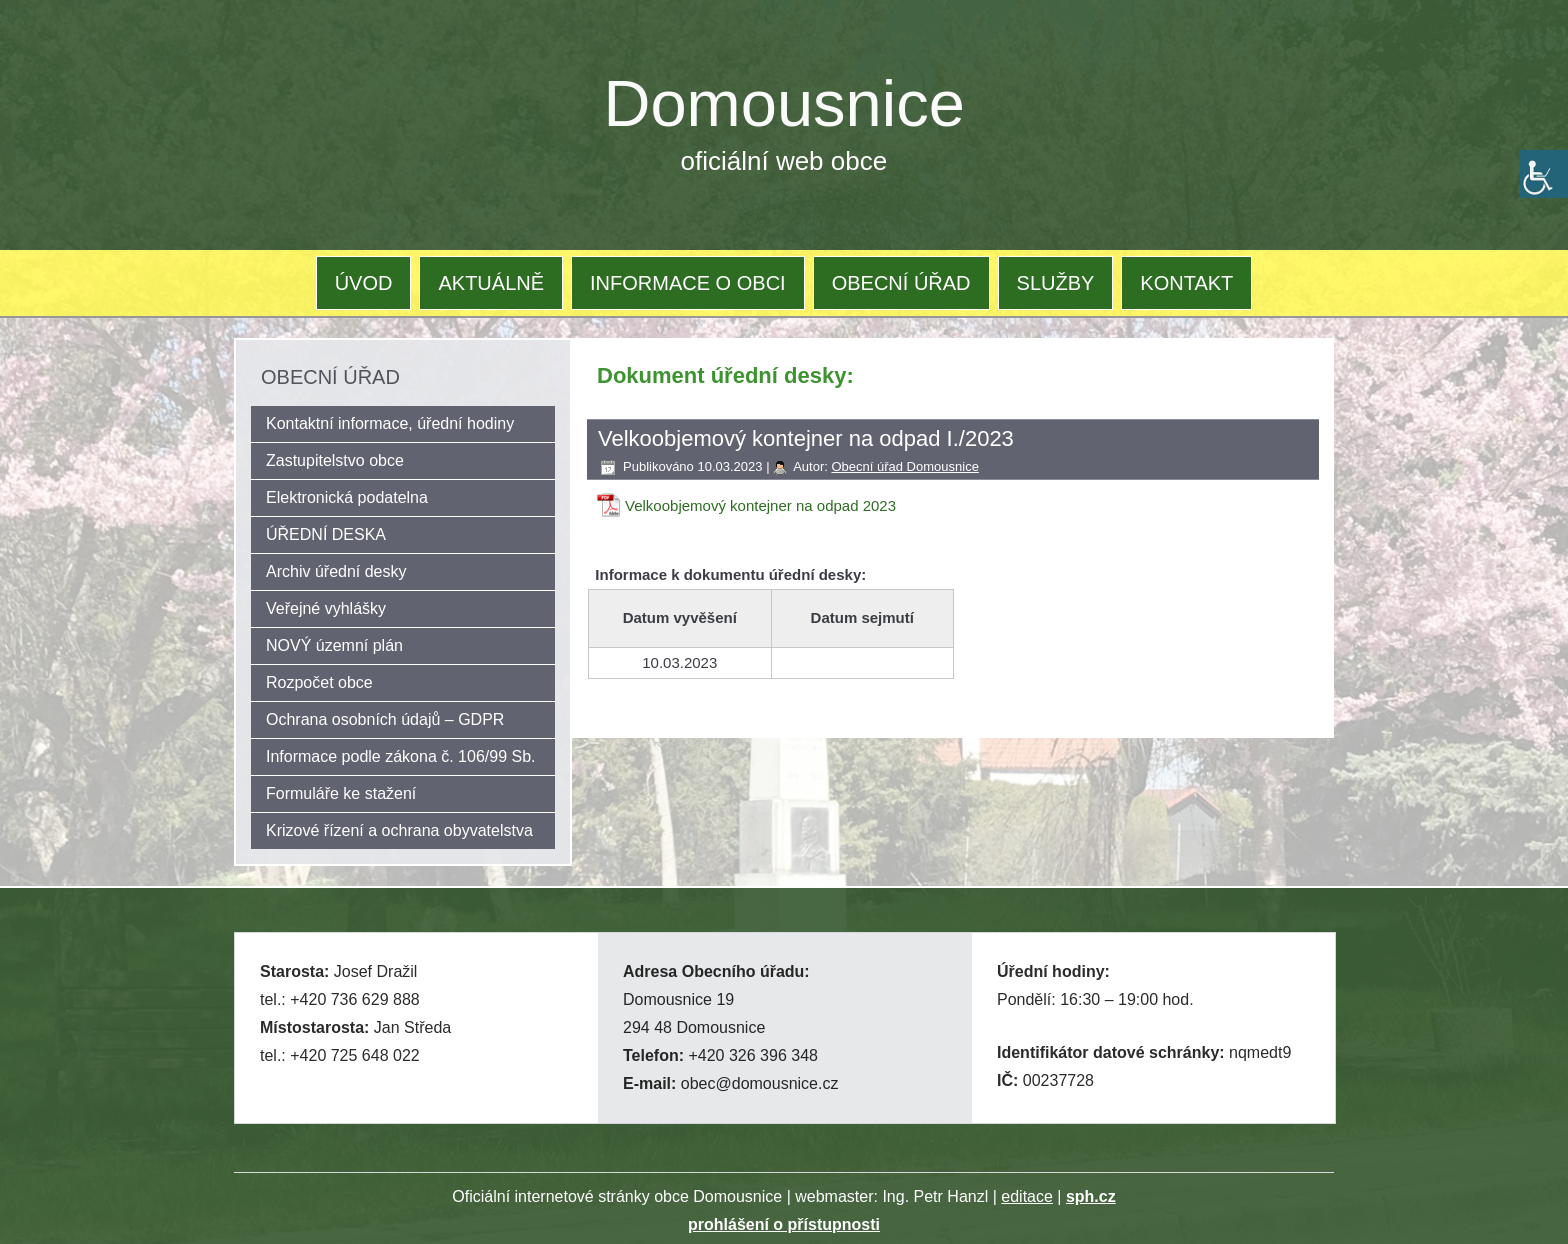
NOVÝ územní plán (334, 645)
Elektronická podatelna (347, 497)
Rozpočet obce (319, 682)
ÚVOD (364, 283)
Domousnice (784, 103)
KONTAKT (1186, 283)
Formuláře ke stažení (341, 793)
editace (1027, 1196)
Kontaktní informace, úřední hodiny (390, 423)
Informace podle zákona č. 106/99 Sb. (401, 756)
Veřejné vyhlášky (326, 608)
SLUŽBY (1056, 283)
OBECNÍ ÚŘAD (901, 283)
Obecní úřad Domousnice (904, 466)
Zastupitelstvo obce (335, 460)
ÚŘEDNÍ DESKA (326, 534)
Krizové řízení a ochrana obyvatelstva (399, 830)
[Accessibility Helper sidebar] (1544, 174)
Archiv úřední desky (336, 571)
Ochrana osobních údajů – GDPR (385, 719)
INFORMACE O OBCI (688, 283)
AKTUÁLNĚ (491, 283)
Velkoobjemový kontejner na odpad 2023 (760, 505)
